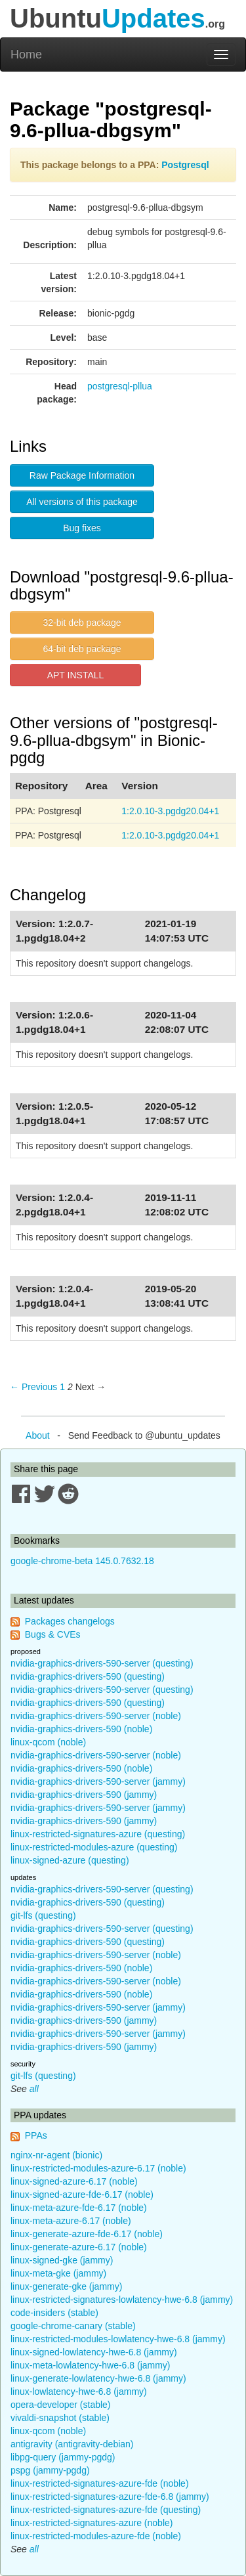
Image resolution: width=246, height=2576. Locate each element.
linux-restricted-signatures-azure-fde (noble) (99, 2483)
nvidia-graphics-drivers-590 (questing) (87, 1676)
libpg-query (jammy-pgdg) (62, 2457)
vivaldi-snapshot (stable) (60, 2417)
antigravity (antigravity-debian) (72, 2444)
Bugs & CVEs (53, 1634)
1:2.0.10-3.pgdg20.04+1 (170, 811)
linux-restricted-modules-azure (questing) (93, 1847)
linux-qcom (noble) (48, 1742)
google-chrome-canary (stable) (73, 2326)
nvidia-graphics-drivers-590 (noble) (81, 1729)
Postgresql (185, 165)
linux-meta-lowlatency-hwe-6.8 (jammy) (90, 2365)
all (34, 2089)
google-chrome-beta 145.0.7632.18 (82, 1561)
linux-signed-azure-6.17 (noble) (74, 2181)
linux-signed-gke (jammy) (61, 2260)
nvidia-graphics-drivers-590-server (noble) (95, 1716)
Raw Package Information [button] (82, 475)
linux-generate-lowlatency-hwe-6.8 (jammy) (98, 2378)
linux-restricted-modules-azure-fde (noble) (95, 2536)
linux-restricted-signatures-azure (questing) (97, 1834)
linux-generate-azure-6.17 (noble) (78, 2247)
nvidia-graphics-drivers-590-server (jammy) (98, 1781)
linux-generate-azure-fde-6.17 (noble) (86, 2234)
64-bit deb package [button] (82, 649)
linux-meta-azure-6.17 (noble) (70, 2221)
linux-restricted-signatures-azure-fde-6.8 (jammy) (109, 2496)
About (38, 1435)
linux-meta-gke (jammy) (58, 2273)
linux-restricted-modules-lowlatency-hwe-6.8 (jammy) (118, 2339)
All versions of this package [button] (82, 501)
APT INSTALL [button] (75, 675)
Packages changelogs (70, 1621)
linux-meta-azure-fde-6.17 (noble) (78, 2207)
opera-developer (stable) (60, 2404)
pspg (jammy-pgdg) (50, 2470)
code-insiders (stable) (54, 2312)
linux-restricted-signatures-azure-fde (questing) (105, 2509)
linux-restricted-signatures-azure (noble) (91, 2523)
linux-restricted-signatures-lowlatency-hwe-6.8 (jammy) (121, 2299)
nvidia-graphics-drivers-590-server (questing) (102, 1663)
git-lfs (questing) (43, 1915)
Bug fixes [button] (82, 528)
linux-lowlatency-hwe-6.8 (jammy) (78, 2391)
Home (26, 54)
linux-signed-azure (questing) (69, 1860)
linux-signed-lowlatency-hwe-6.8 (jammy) (93, 2352)
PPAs (36, 2135)
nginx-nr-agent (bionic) (56, 2155)
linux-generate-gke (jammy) (66, 2286)
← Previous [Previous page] (33, 1387)
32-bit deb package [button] (82, 622)
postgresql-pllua (119, 386)
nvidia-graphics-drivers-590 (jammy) (83, 1794)
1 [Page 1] (62, 1387)
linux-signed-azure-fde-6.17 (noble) (82, 2194)
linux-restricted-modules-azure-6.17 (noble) (98, 2168)
